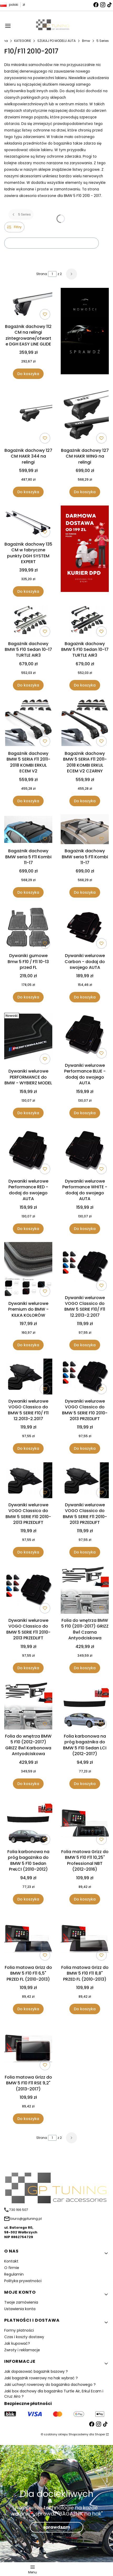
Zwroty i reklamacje (22, 2350)
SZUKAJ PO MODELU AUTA (56, 41)
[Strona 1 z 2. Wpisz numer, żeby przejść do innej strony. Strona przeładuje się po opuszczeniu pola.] (52, 274)
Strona (41, 274)
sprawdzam (56, 2527)
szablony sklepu (56, 2434)
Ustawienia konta (19, 2308)
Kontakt (11, 2261)
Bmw (86, 41)
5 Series (102, 41)
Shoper (100, 2434)
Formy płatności (19, 2330)
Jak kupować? (17, 2343)
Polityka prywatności (23, 2280)
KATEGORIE (22, 41)
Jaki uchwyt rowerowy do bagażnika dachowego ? (50, 2384)
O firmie (11, 2267)
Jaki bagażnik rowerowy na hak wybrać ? (41, 2378)
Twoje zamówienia (21, 2302)
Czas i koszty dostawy (24, 2336)
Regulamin (14, 2274)
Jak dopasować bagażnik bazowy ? (36, 2371)
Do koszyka (28, 374)
